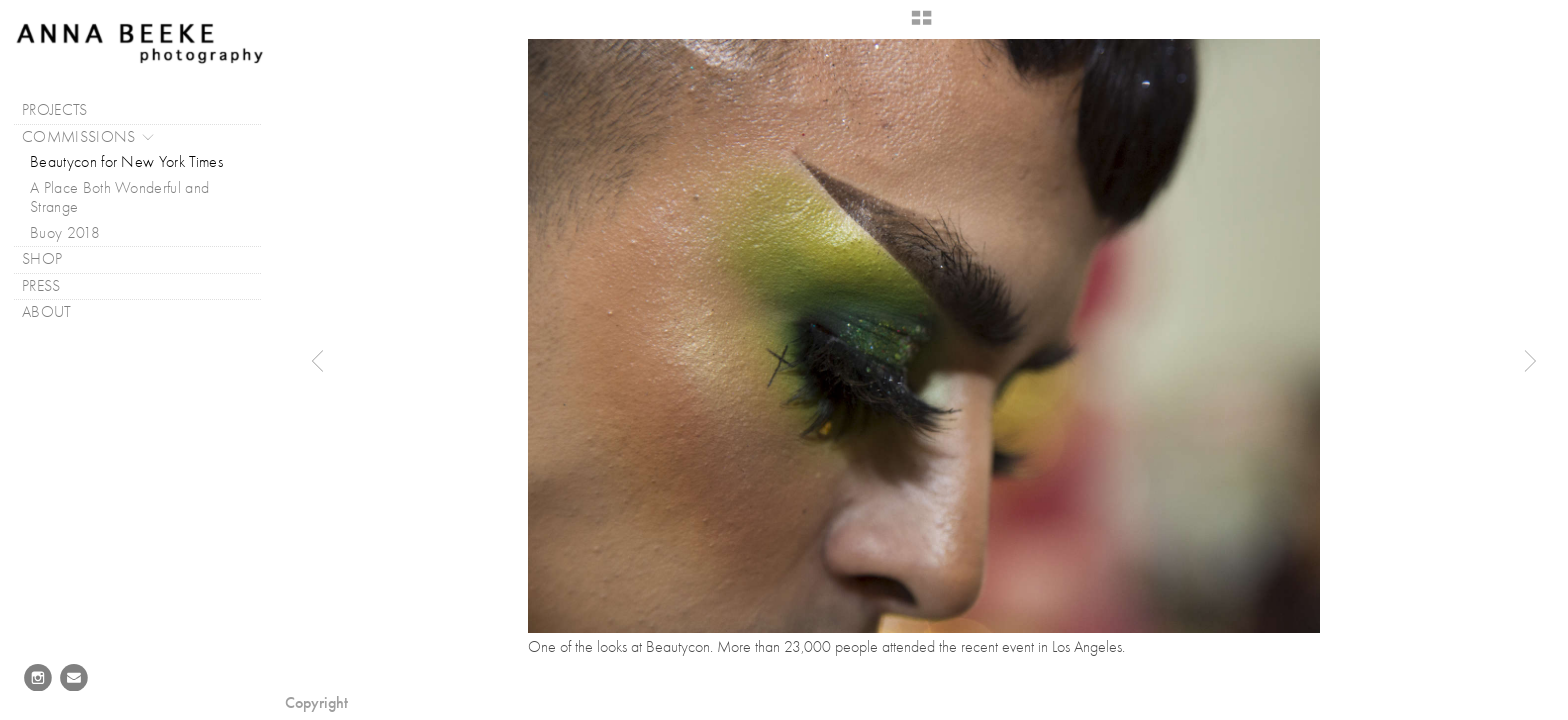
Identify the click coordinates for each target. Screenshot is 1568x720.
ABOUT (57, 312)
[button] (921, 25)
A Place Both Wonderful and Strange (119, 197)
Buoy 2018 (65, 233)
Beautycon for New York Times (126, 162)
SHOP (42, 259)
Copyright (316, 702)
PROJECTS (65, 110)
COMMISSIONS (89, 137)
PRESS (51, 286)
